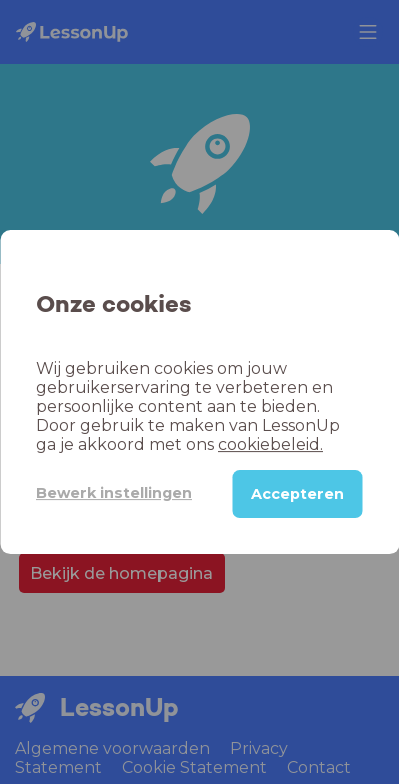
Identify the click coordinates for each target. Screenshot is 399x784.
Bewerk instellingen (114, 493)
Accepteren (297, 494)
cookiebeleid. (270, 444)
